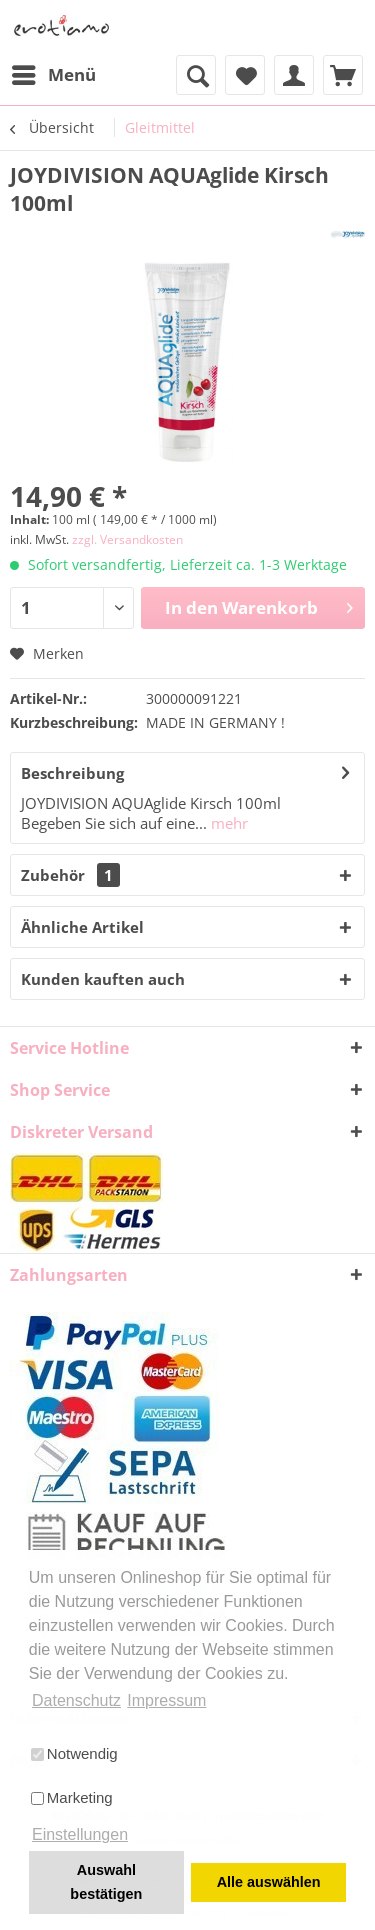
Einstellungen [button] (80, 1834)
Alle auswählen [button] (269, 1882)
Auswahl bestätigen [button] (106, 1882)
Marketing (72, 1797)
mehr (227, 823)
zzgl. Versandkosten (127, 539)
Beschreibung (72, 773)
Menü (54, 72)
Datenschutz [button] (76, 1700)
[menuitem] (53, 75)
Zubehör (70, 875)
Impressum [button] (166, 1700)
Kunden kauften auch (103, 979)
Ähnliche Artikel (82, 927)
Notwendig (74, 1753)
